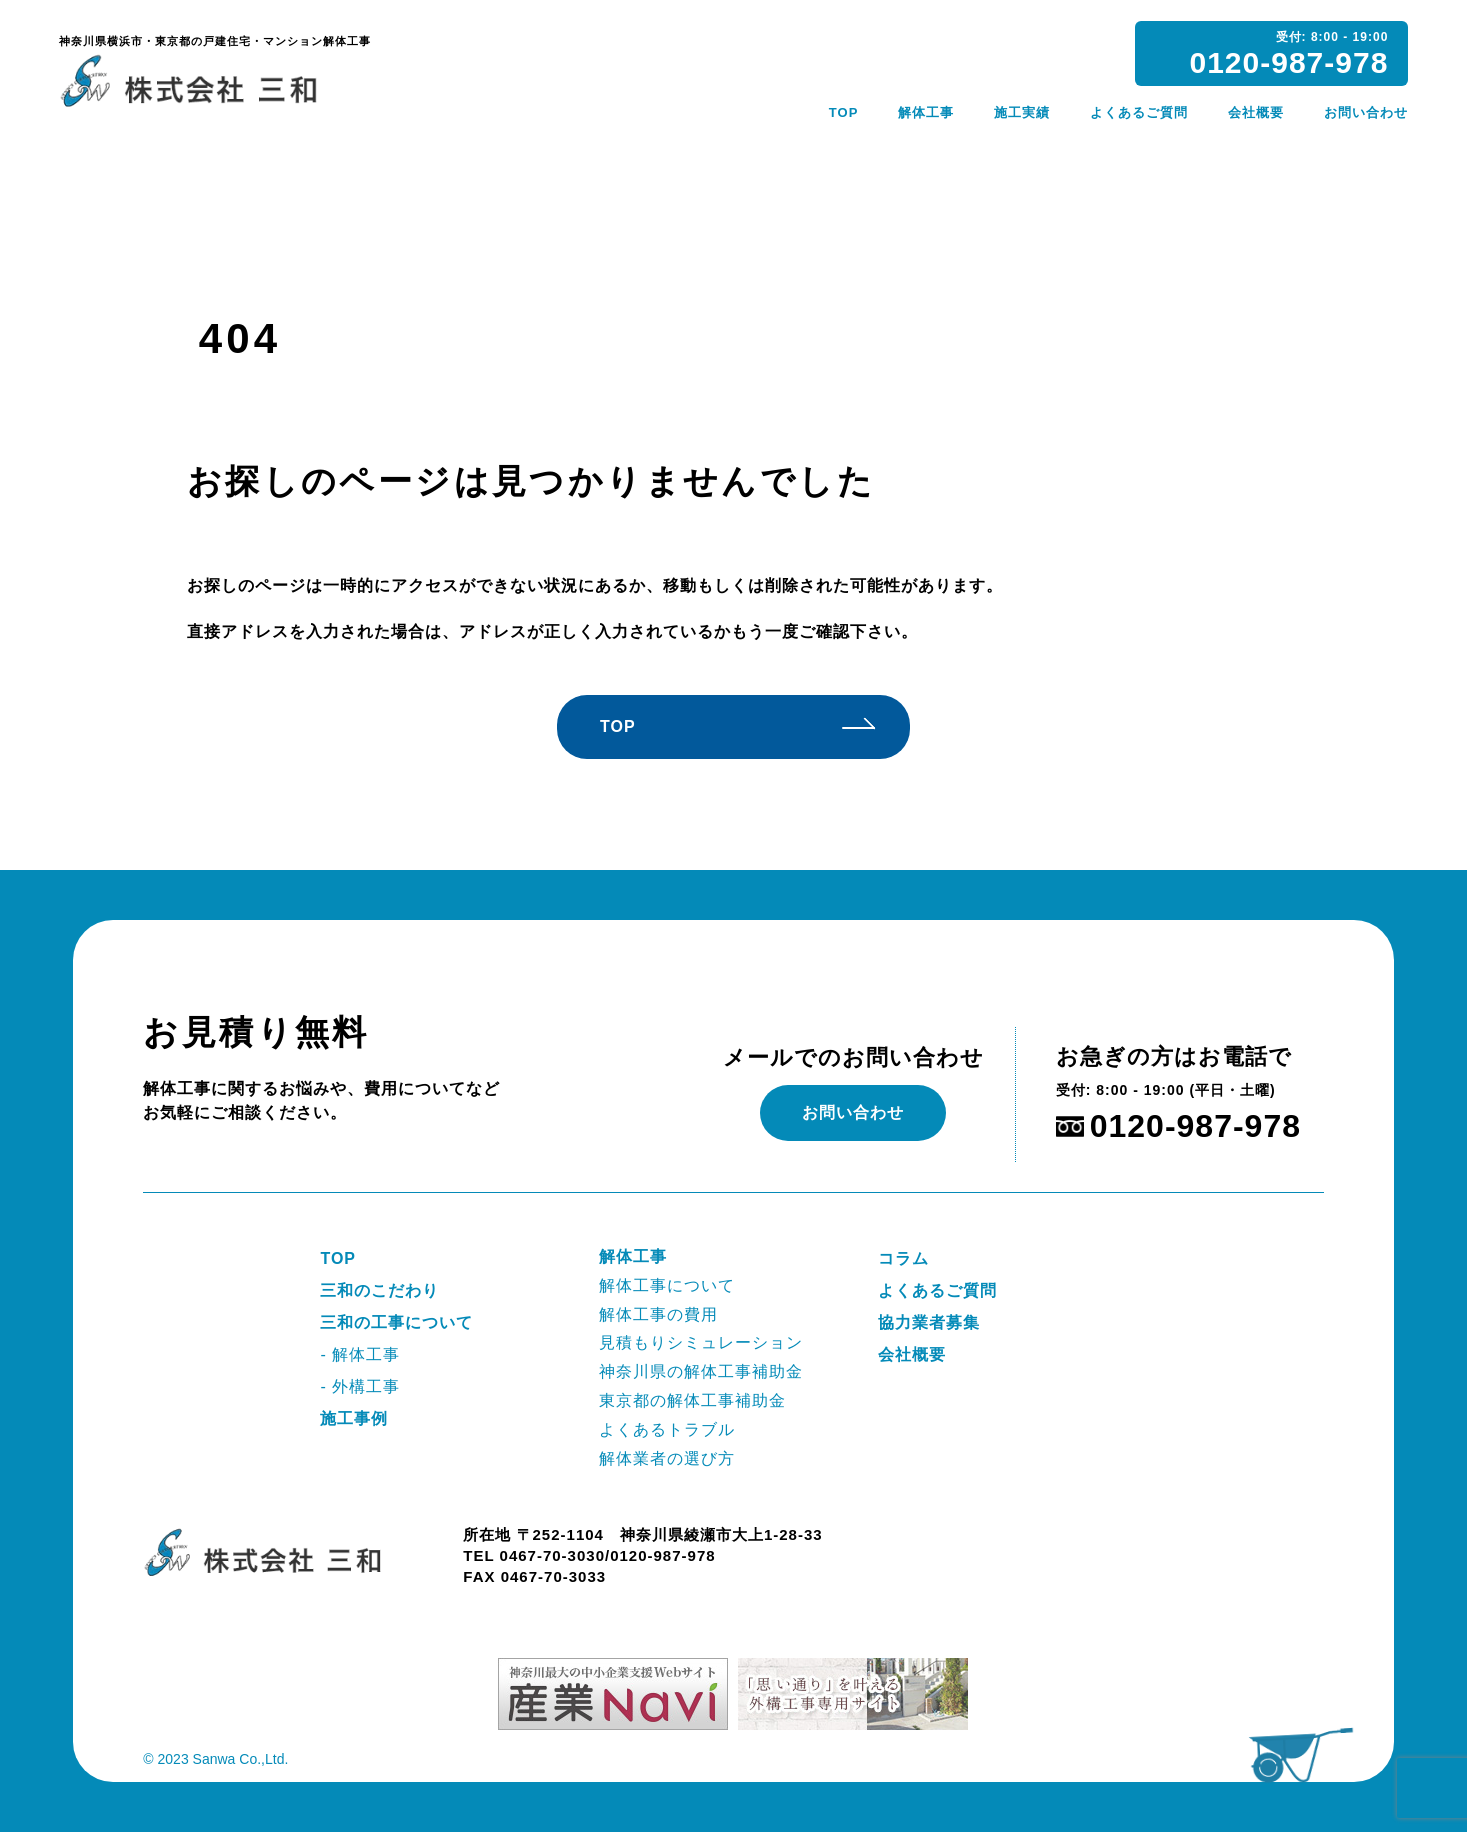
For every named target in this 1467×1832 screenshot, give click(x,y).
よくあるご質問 (1139, 112)
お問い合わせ (1366, 112)
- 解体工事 (360, 1354)
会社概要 (1256, 112)
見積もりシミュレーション (701, 1342)
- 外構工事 (360, 1386)
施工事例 (354, 1418)
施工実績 (1022, 112)
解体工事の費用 (658, 1314)
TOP (844, 112)
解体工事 (926, 112)
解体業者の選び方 (667, 1458)
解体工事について (667, 1285)
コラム (903, 1258)
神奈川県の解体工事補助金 (701, 1371)
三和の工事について (396, 1322)
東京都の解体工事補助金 (692, 1400)
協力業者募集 (929, 1322)
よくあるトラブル (667, 1429)
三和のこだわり (379, 1290)
